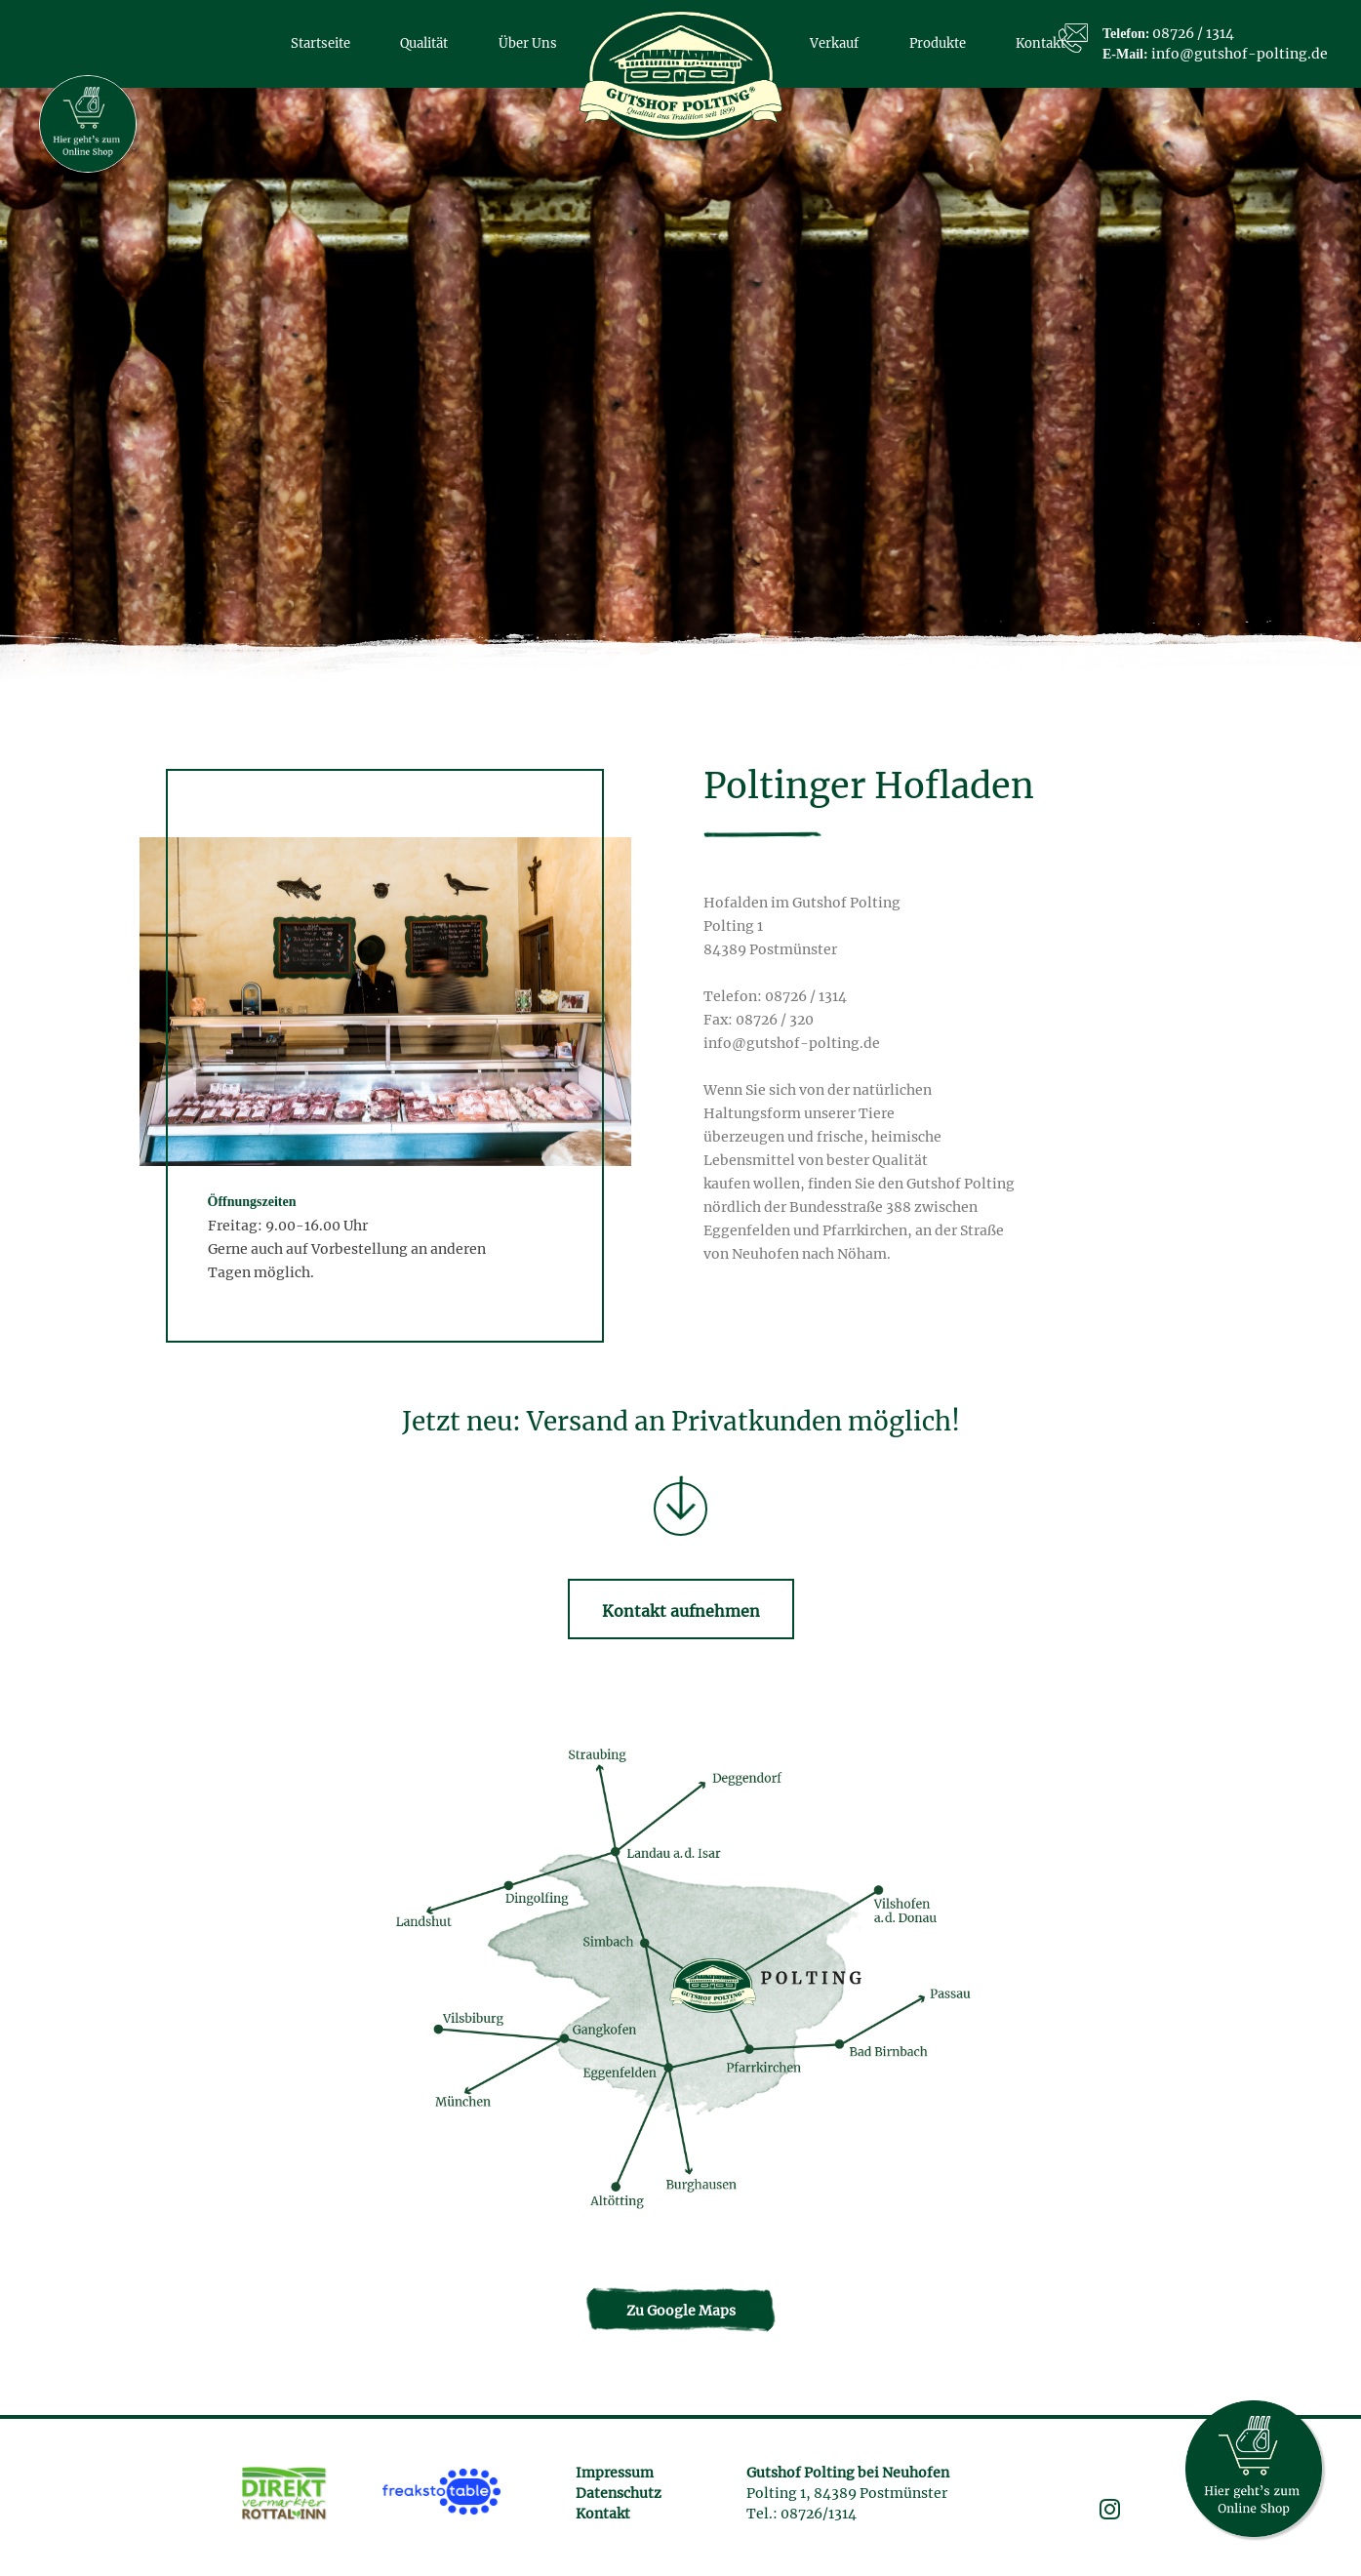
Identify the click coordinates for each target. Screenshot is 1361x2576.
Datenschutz (618, 2493)
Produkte (937, 43)
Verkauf (834, 43)
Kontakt (603, 2513)
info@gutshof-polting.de (1239, 53)
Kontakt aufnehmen (681, 1611)
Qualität (424, 43)
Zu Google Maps (681, 2310)
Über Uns (528, 43)
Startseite (320, 43)
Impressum (615, 2472)
